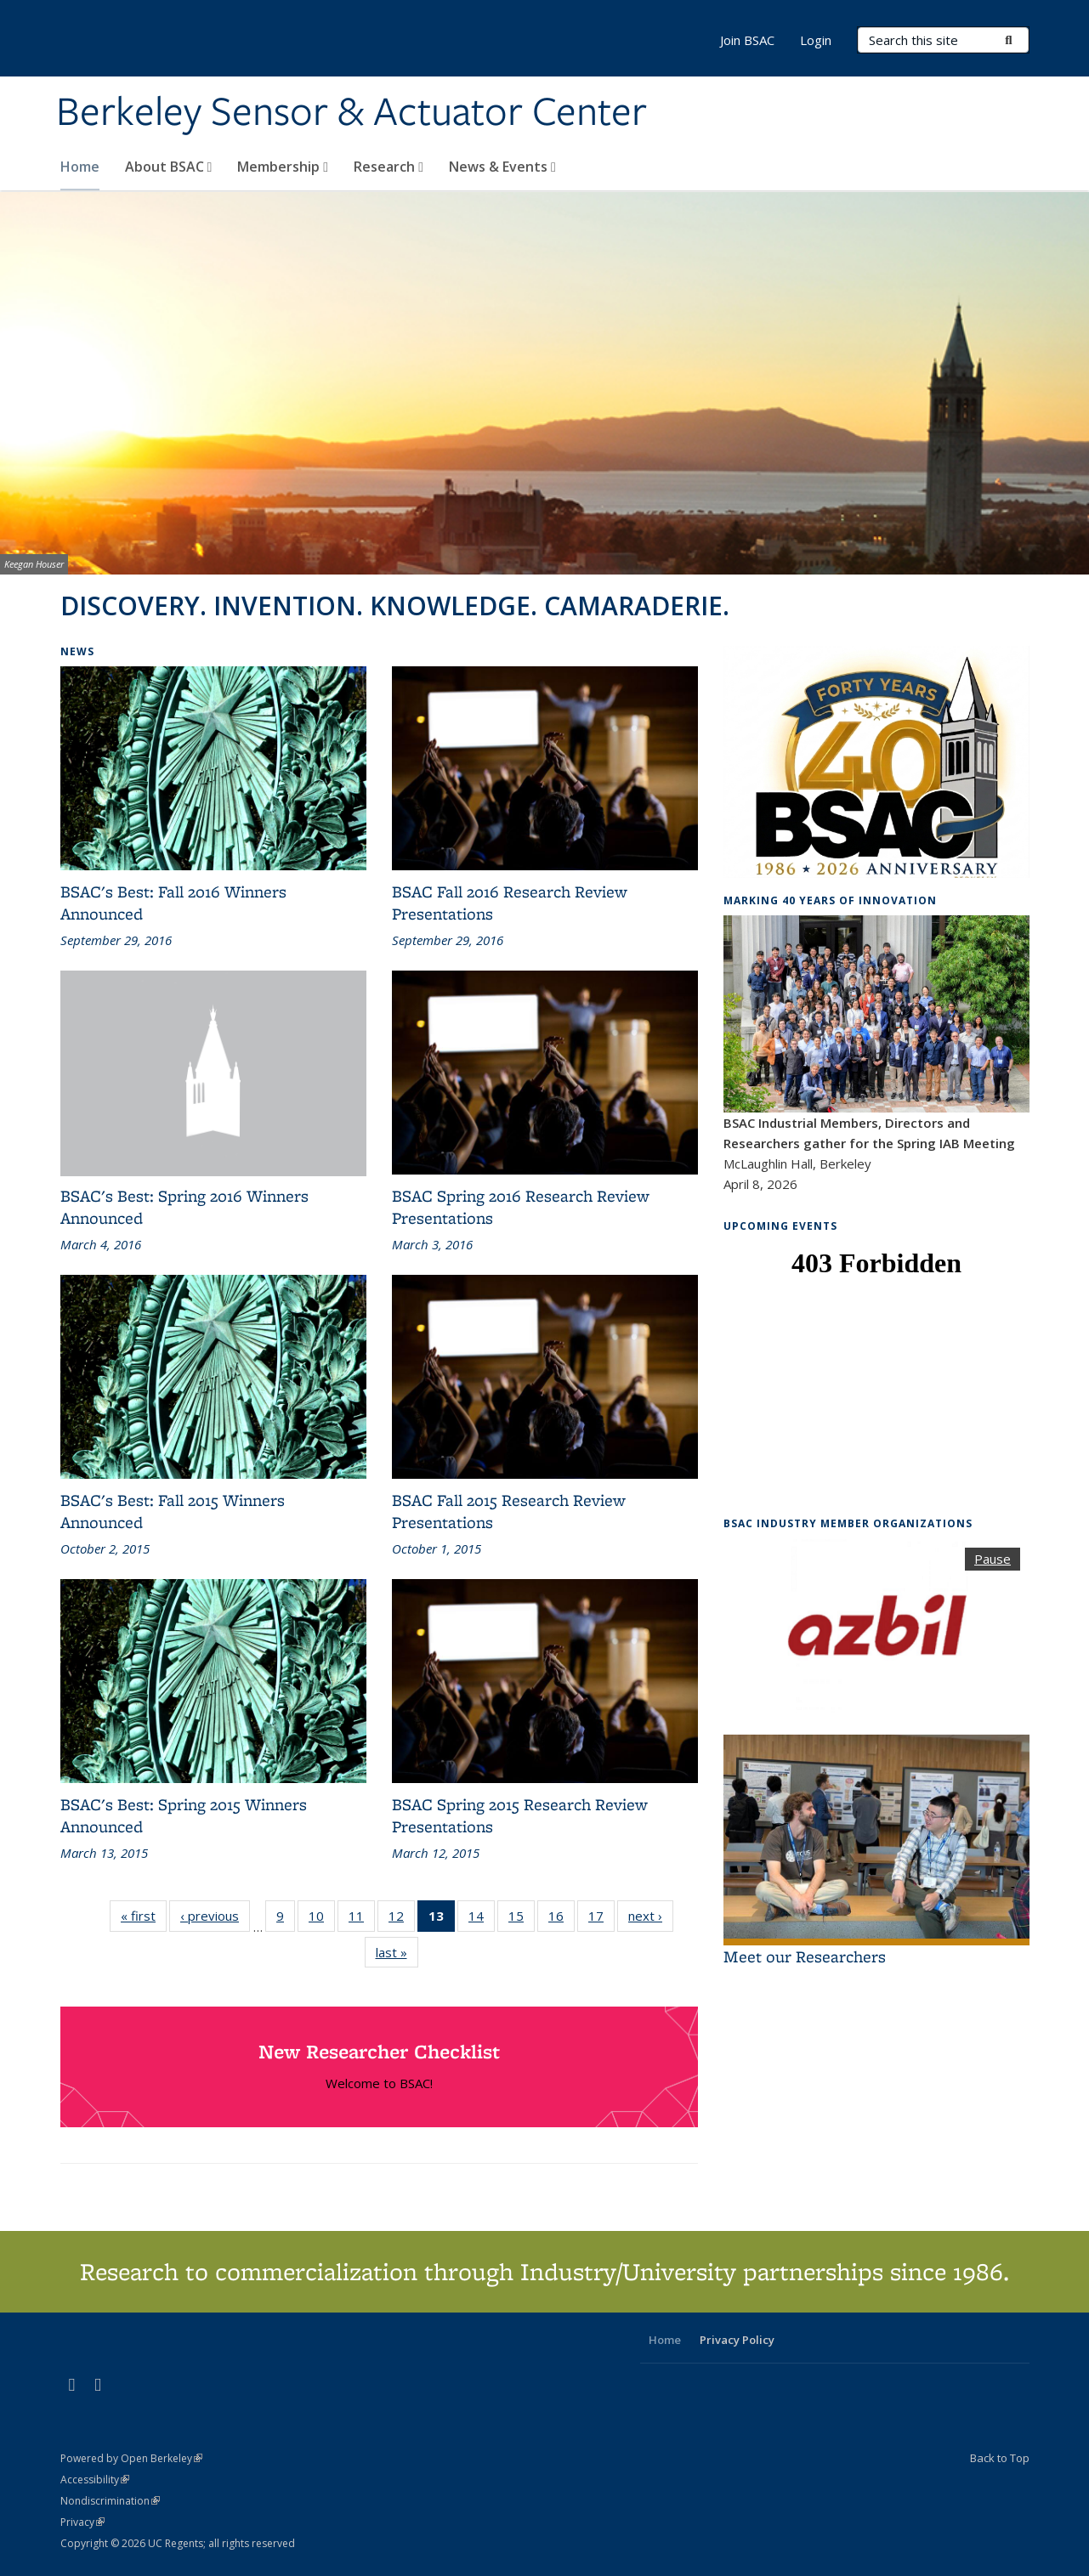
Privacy (82, 2522)
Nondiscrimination (110, 2501)
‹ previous (215, 1915)
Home (79, 166)
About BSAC (169, 166)
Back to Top (999, 2458)
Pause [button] (992, 1558)
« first (144, 1915)
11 (362, 1919)
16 (561, 1919)
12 (402, 1919)
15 (521, 1919)
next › (650, 1915)
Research (388, 166)
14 (481, 1919)
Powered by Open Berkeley (131, 2458)
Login (815, 39)
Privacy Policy (737, 2339)
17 (601, 1919)
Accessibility (94, 2479)
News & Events (502, 166)
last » (397, 1952)
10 (322, 1919)
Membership (282, 166)
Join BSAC (747, 39)
